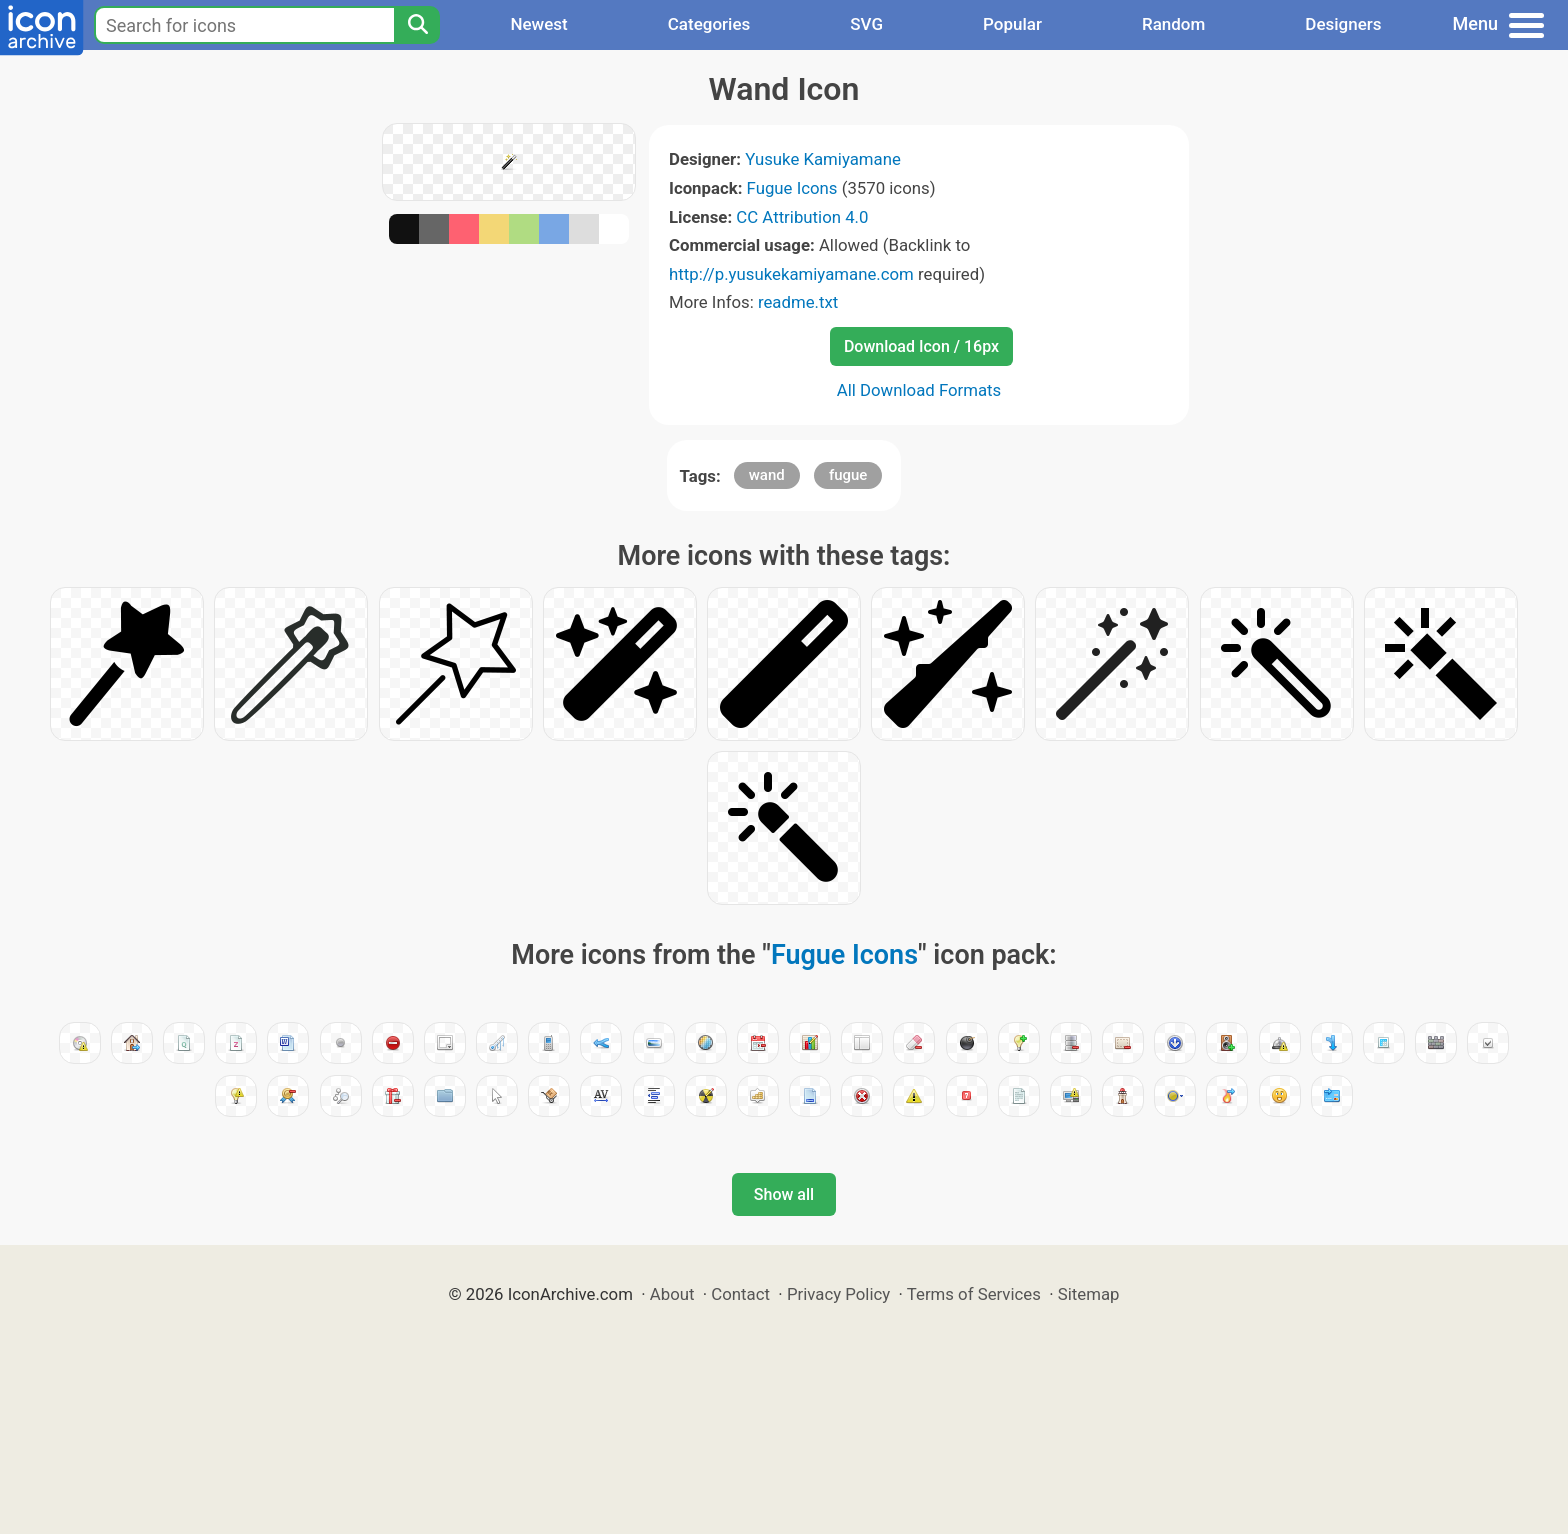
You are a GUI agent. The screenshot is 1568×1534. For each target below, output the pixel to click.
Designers (1343, 24)
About (672, 1294)
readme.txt (798, 302)
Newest (538, 24)
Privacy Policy (838, 1294)
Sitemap (1089, 1294)
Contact (740, 1294)
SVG (866, 24)
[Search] (417, 25)
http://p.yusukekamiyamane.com (791, 274)
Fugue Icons (792, 188)
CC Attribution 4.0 (802, 217)
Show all (784, 1194)
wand (767, 475)
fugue (848, 475)
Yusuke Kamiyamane (823, 159)
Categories (709, 24)
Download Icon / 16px (921, 346)
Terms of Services (974, 1294)
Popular (1012, 24)
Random (1173, 24)
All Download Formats (919, 390)
